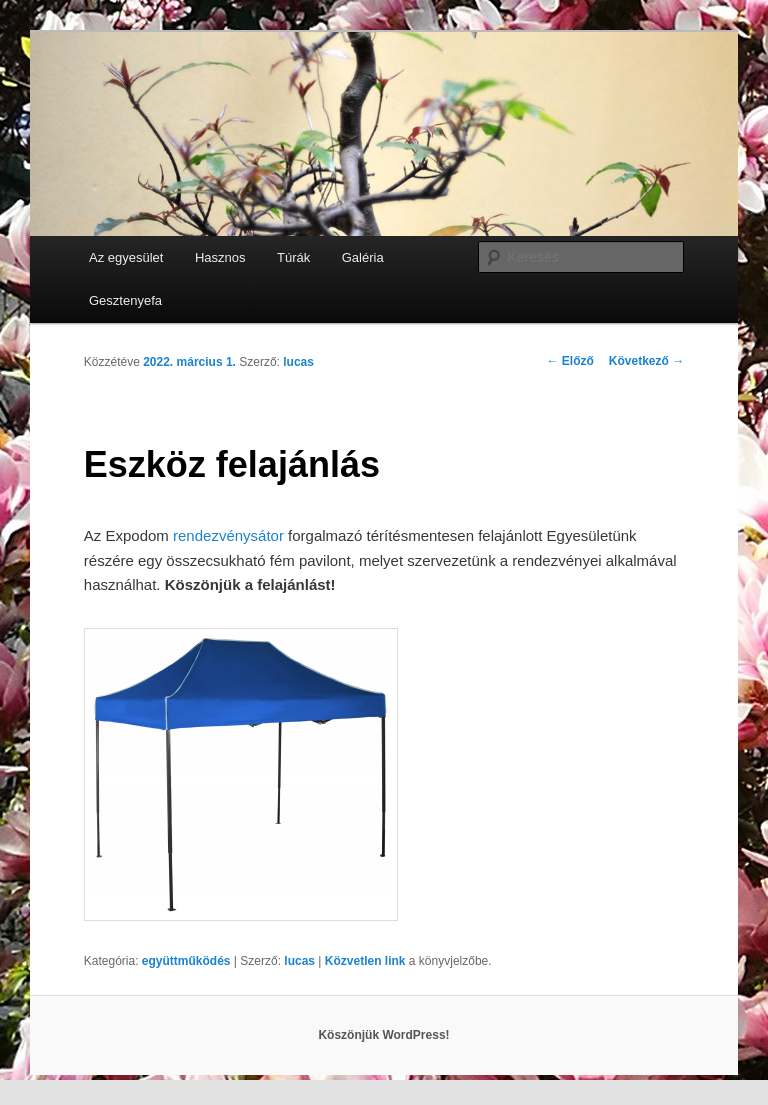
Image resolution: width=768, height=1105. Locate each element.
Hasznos (220, 257)
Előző (570, 361)
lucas (298, 362)
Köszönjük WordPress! (383, 1035)
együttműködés (186, 961)
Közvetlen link (367, 961)
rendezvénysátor (228, 535)
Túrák (293, 257)
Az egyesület (126, 257)
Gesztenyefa (125, 300)
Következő (646, 361)
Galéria (363, 257)
